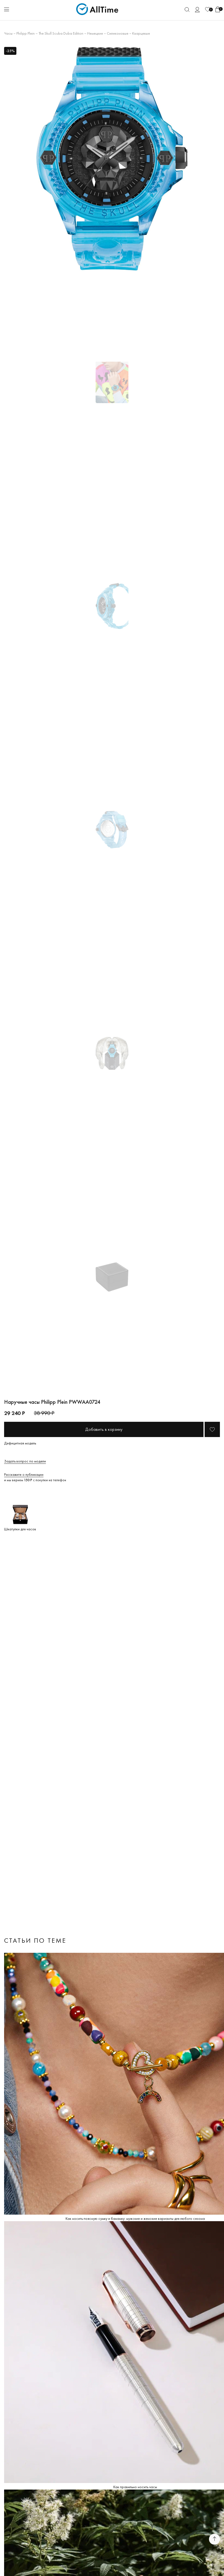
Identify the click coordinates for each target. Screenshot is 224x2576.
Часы (8, 33)
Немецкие (95, 33)
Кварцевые (141, 33)
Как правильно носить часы (135, 2486)
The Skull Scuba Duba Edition (61, 33)
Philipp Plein (25, 33)
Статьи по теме (35, 1940)
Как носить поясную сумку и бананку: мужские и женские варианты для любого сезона (135, 2218)
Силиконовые (117, 33)
